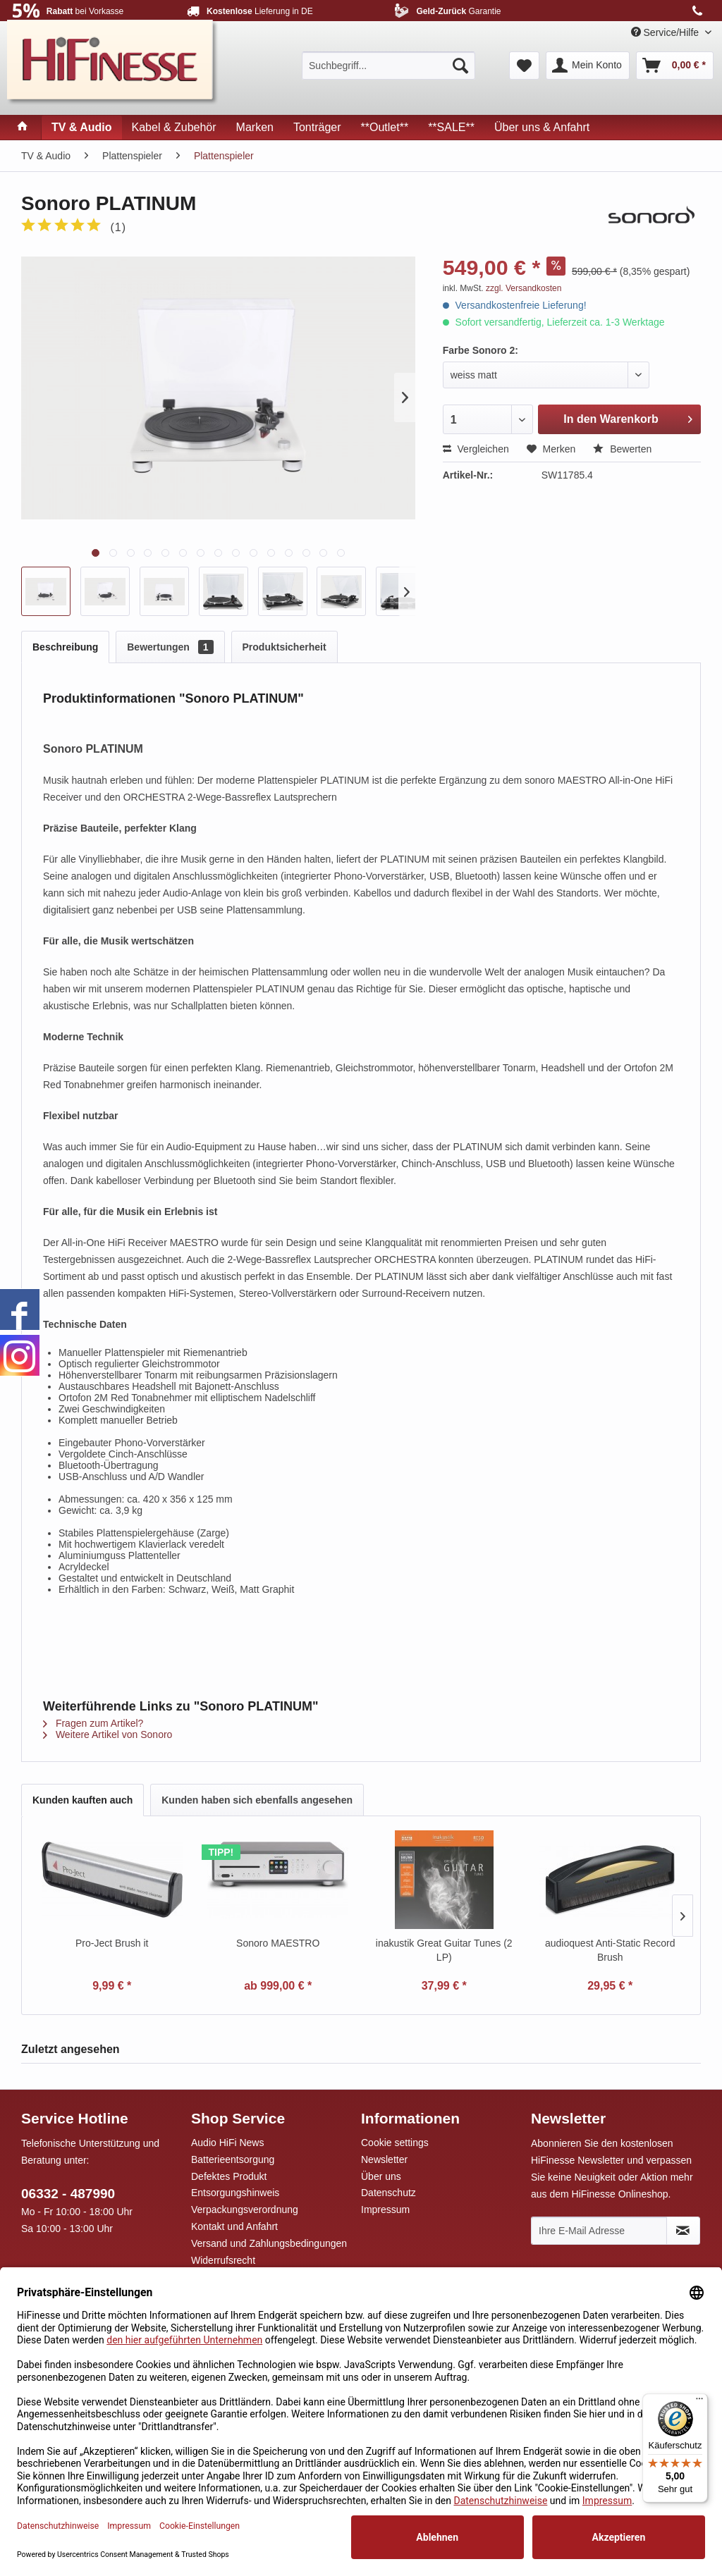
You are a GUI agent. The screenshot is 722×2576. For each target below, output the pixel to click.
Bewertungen (170, 647)
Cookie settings (395, 2142)
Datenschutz (388, 2192)
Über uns (381, 2176)
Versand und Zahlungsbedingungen (269, 2243)
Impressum (385, 2209)
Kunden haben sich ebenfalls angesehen (257, 1800)
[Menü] (699, 2401)
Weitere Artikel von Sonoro (107, 1734)
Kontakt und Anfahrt (234, 2226)
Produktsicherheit (284, 647)
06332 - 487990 (68, 2193)
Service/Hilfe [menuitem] (666, 32)
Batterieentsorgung (232, 2159)
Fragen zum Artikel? (93, 1723)
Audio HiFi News (227, 2142)
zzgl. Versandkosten (523, 288)
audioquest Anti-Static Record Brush (610, 1950)
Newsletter (384, 2159)
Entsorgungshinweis (235, 2192)
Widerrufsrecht (223, 2260)
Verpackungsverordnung (244, 2209)
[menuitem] (388, 65)
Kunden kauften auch (82, 1800)
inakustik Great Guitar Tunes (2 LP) (444, 1950)
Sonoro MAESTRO (277, 1943)
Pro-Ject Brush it (111, 1943)
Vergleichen (476, 449)
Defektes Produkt (229, 2176)
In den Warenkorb (627, 416)
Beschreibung (65, 647)
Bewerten (622, 449)
